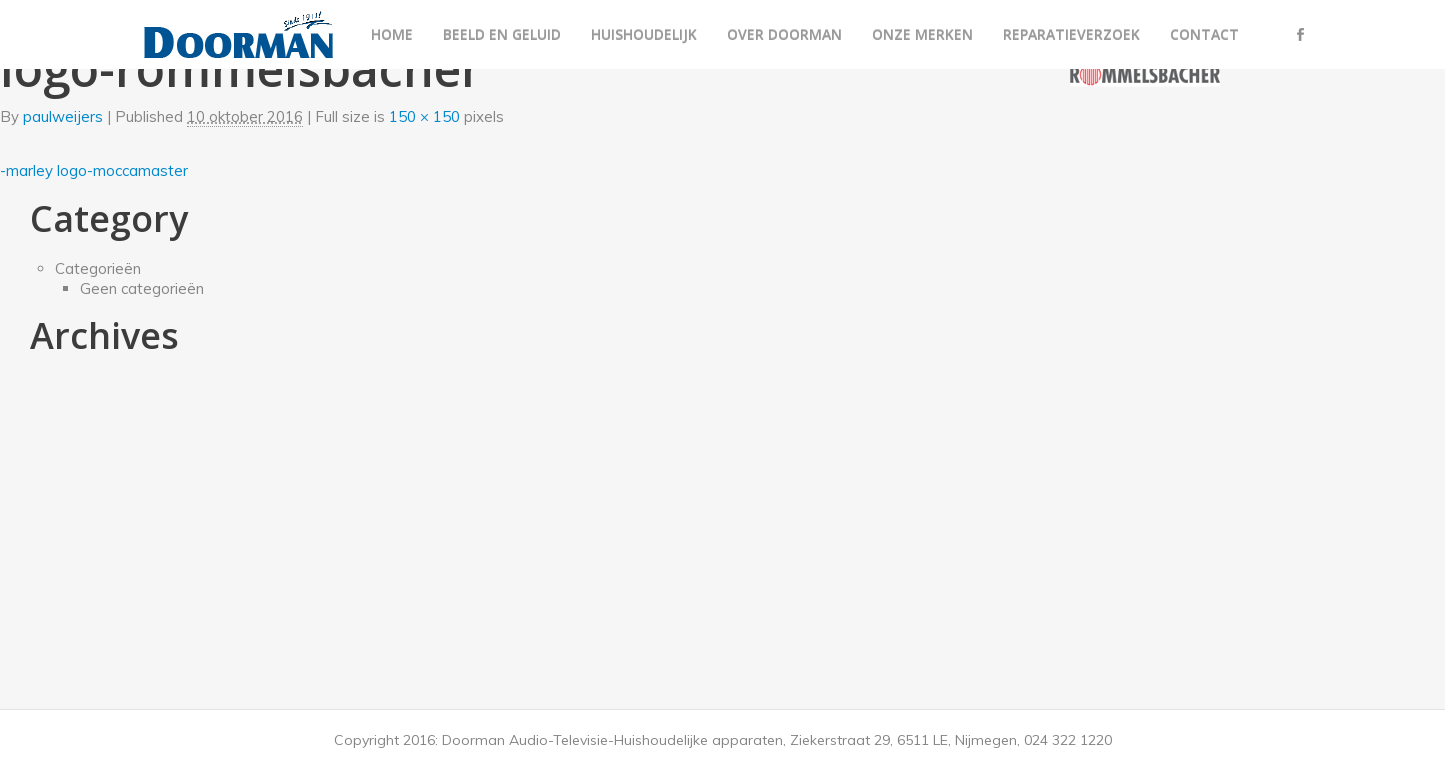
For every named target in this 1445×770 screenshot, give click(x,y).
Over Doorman (784, 34)
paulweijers (63, 116)
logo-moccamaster (122, 170)
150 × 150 (424, 116)
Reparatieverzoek (1071, 34)
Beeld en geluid (502, 34)
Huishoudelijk (644, 34)
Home (392, 34)
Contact (1204, 34)
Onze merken (922, 34)
